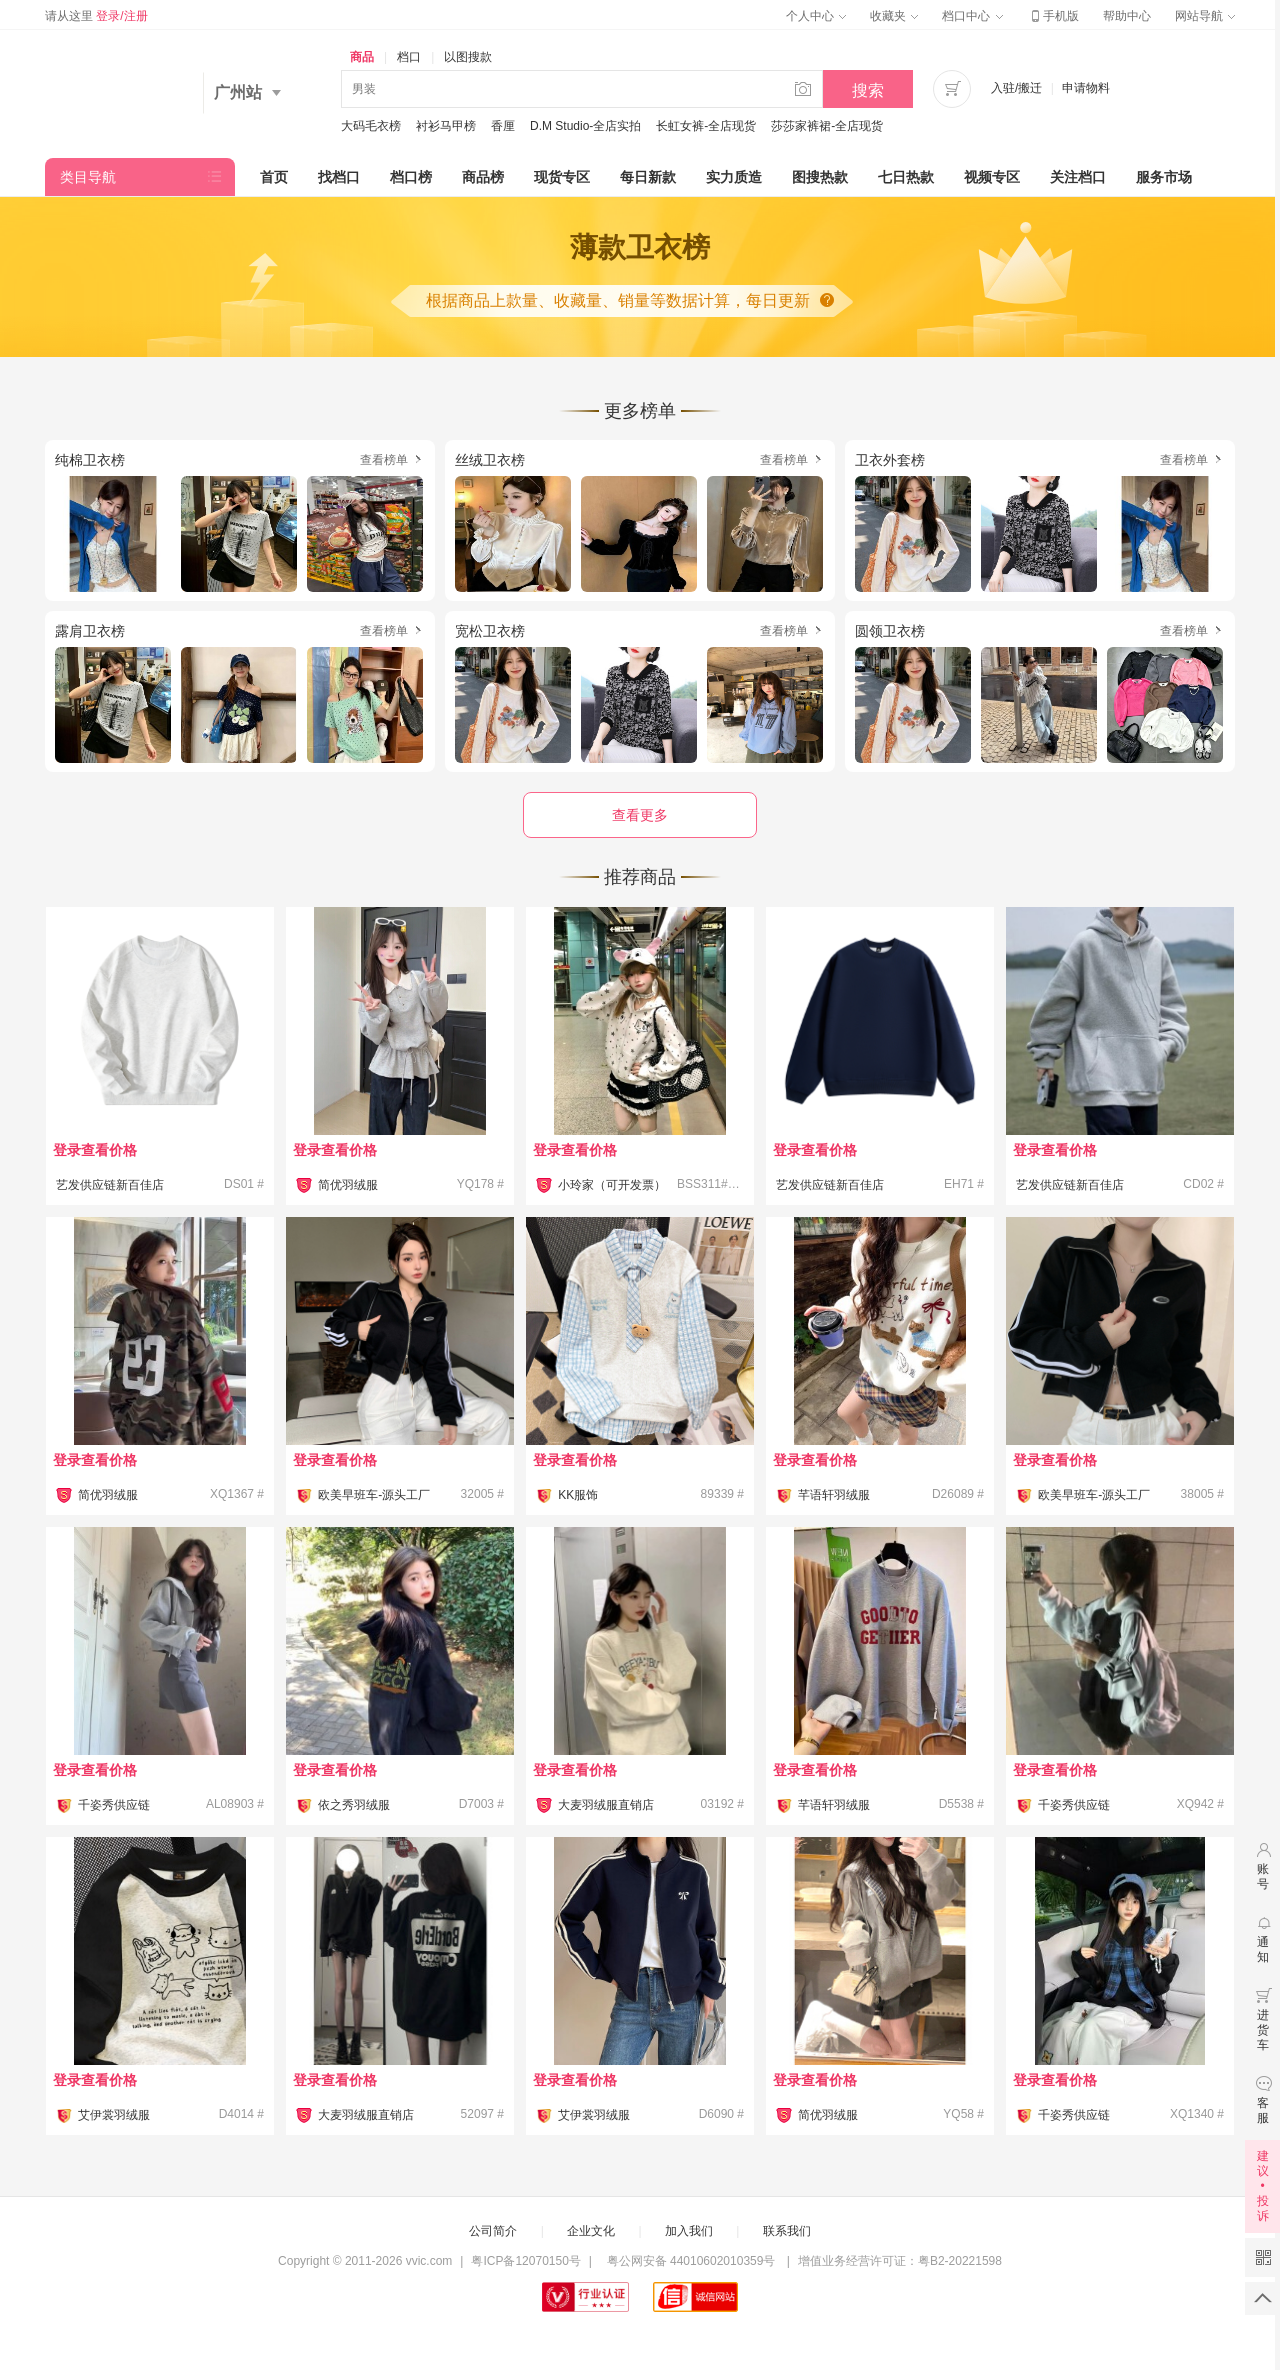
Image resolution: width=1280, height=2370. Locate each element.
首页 (274, 177)
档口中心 (972, 16)
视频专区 (992, 177)
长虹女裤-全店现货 (706, 126)
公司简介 (493, 2231)
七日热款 (906, 177)
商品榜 (483, 177)
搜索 (868, 90)
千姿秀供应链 (114, 1805)
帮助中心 (1127, 16)
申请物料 (1086, 88)
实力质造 (734, 177)
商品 (362, 57)
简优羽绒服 (348, 1185)
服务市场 (1164, 177)
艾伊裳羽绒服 (114, 2115)
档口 (409, 57)
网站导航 (1205, 16)
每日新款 (648, 177)
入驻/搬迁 (1016, 88)
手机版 (1053, 16)
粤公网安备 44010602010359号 (690, 2261)
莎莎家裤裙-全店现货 (827, 126)
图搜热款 (820, 177)
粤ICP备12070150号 (525, 2261)
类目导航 (88, 177)
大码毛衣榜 (371, 126)
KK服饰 (578, 1495)
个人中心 (816, 16)
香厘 (503, 126)
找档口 (339, 177)
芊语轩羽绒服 (834, 1495)
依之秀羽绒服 (354, 1805)
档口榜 (411, 177)
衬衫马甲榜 (446, 126)
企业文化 (591, 2231)
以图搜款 (468, 57)
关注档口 (1078, 177)
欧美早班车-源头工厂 (374, 1495)
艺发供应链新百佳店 (110, 1185)
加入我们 (689, 2231)
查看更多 (640, 815)
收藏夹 (894, 16)
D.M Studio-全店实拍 (585, 126)
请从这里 (96, 16)
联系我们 (787, 2231)
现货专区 (562, 177)
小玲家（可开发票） (612, 1185)
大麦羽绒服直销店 (606, 1805)
